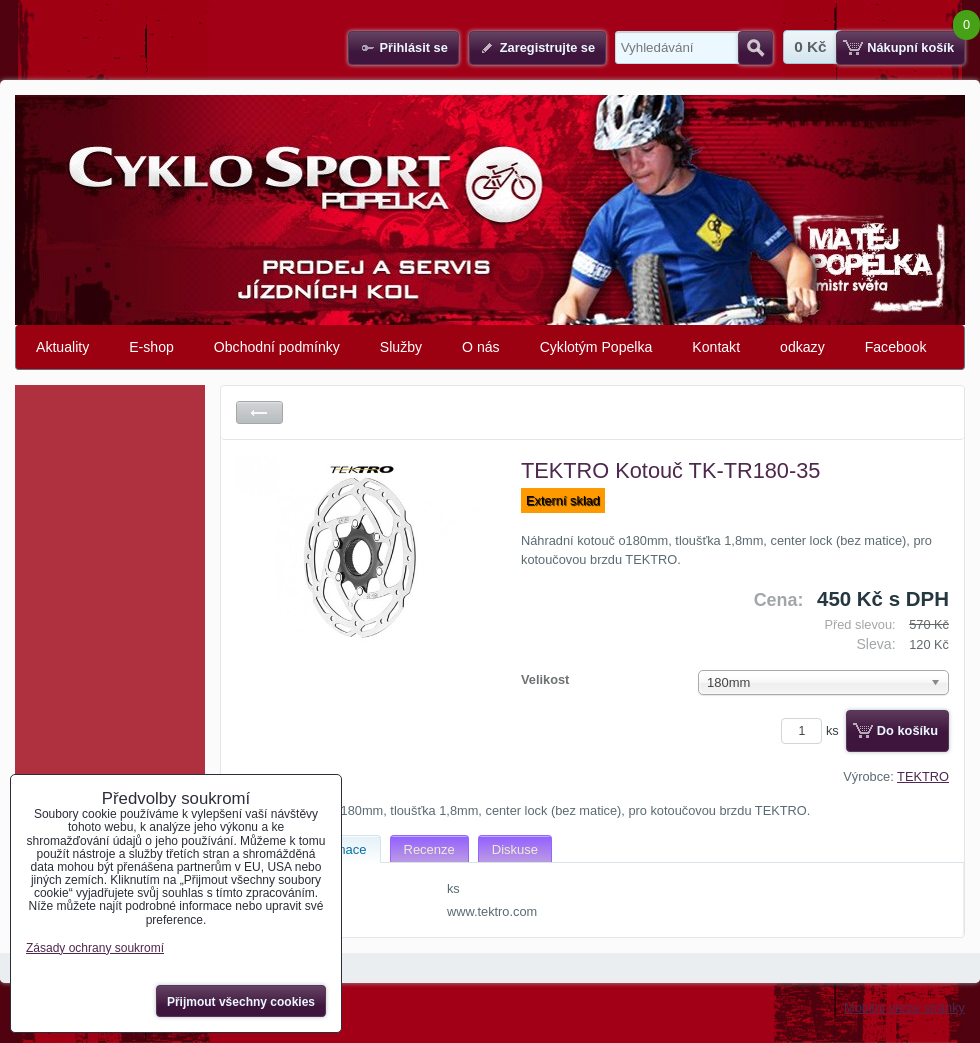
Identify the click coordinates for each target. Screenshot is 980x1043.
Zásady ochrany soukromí (95, 948)
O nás (481, 347)
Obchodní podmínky (277, 347)
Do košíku (907, 730)
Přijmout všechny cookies (241, 1002)
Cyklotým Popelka (596, 347)
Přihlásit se (413, 47)
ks (813, 730)
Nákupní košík (910, 47)
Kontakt (716, 347)
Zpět (259, 412)
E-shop (151, 347)
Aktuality (62, 347)
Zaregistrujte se (547, 47)
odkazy (802, 347)
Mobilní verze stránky (904, 1007)
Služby (401, 347)
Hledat (755, 48)
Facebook (896, 347)
